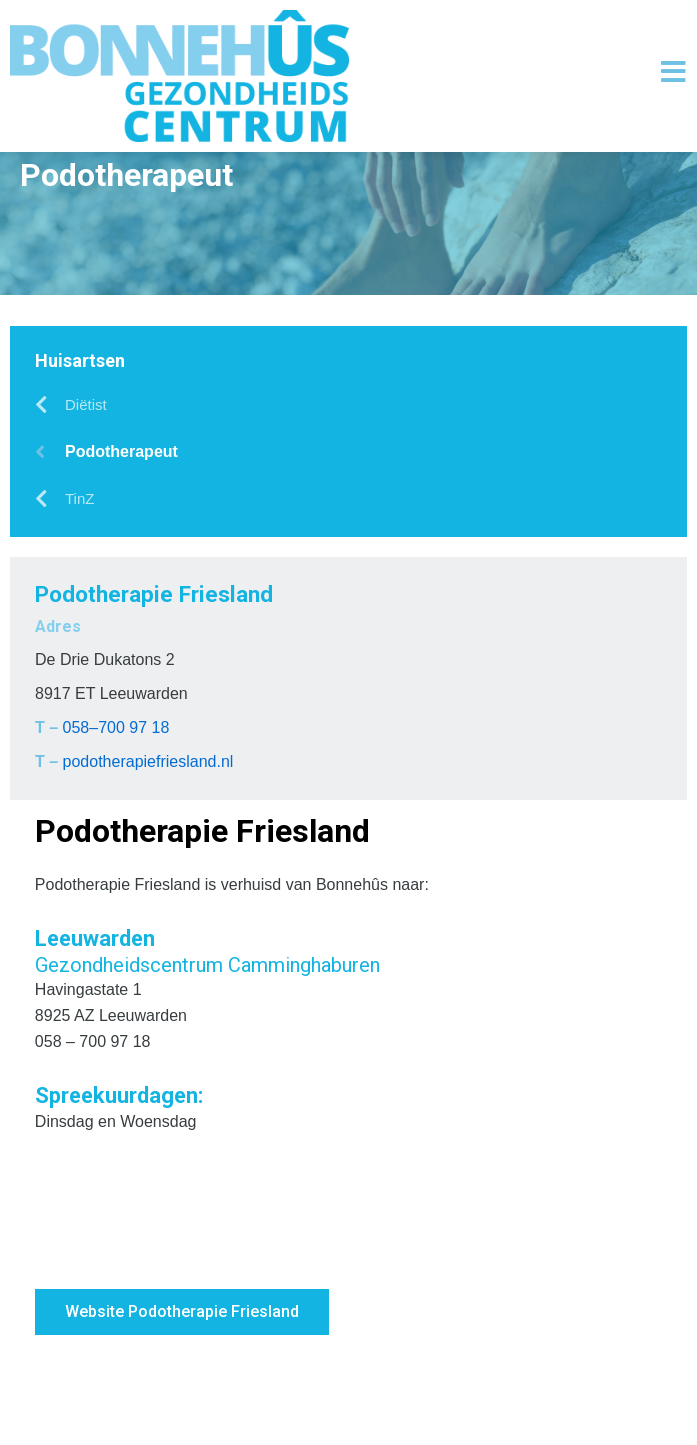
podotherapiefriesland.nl (148, 858)
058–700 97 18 (116, 824)
